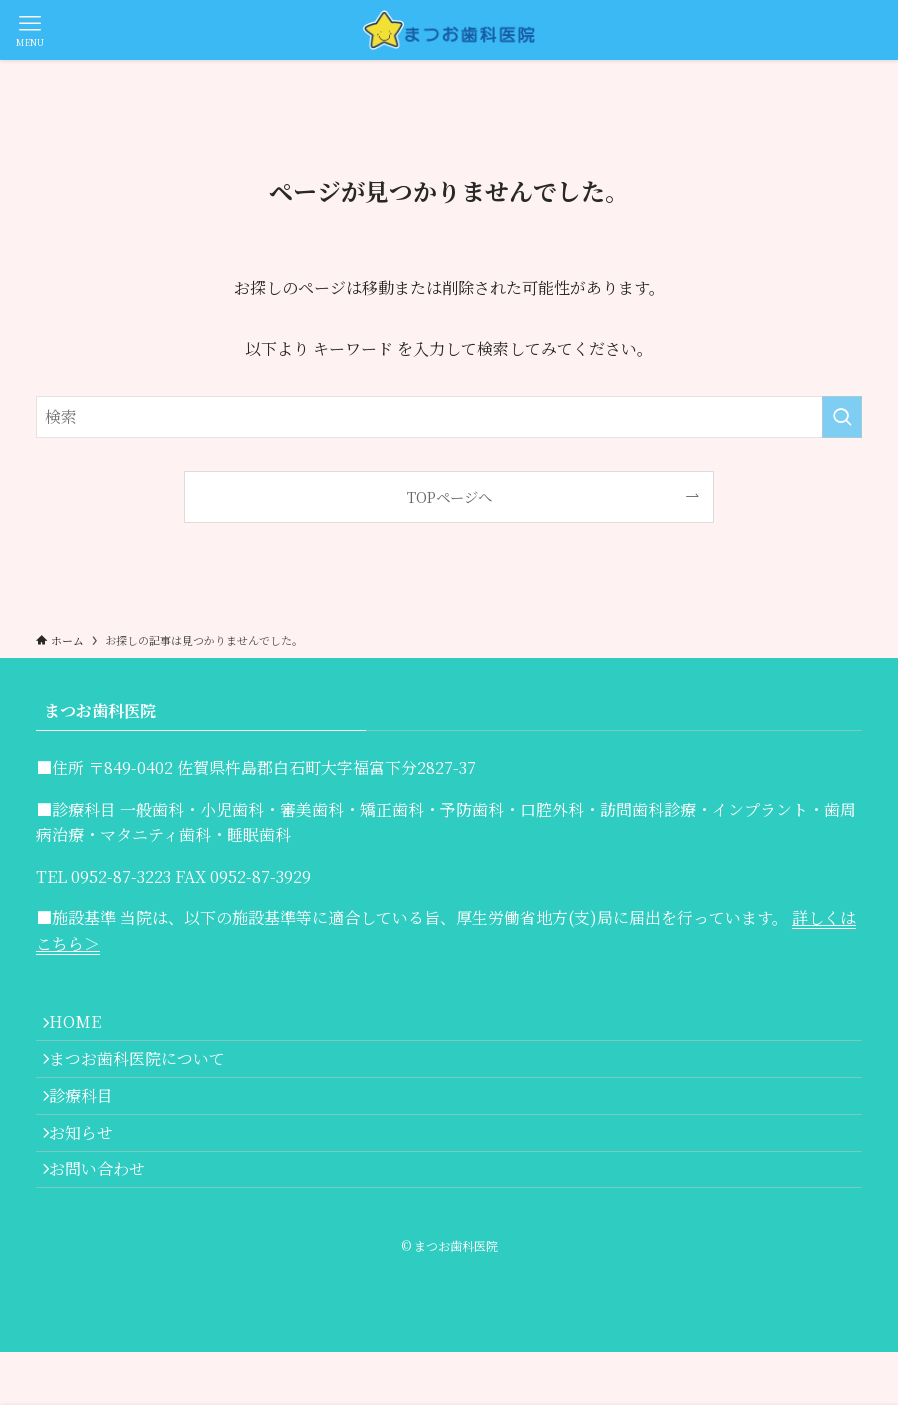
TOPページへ (449, 496)
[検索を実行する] (842, 417)
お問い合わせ (108, 1216)
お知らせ (92, 1169)
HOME (86, 1027)
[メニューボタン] (30, 30)
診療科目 (92, 1121)
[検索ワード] (449, 417)
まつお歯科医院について (148, 1074)
